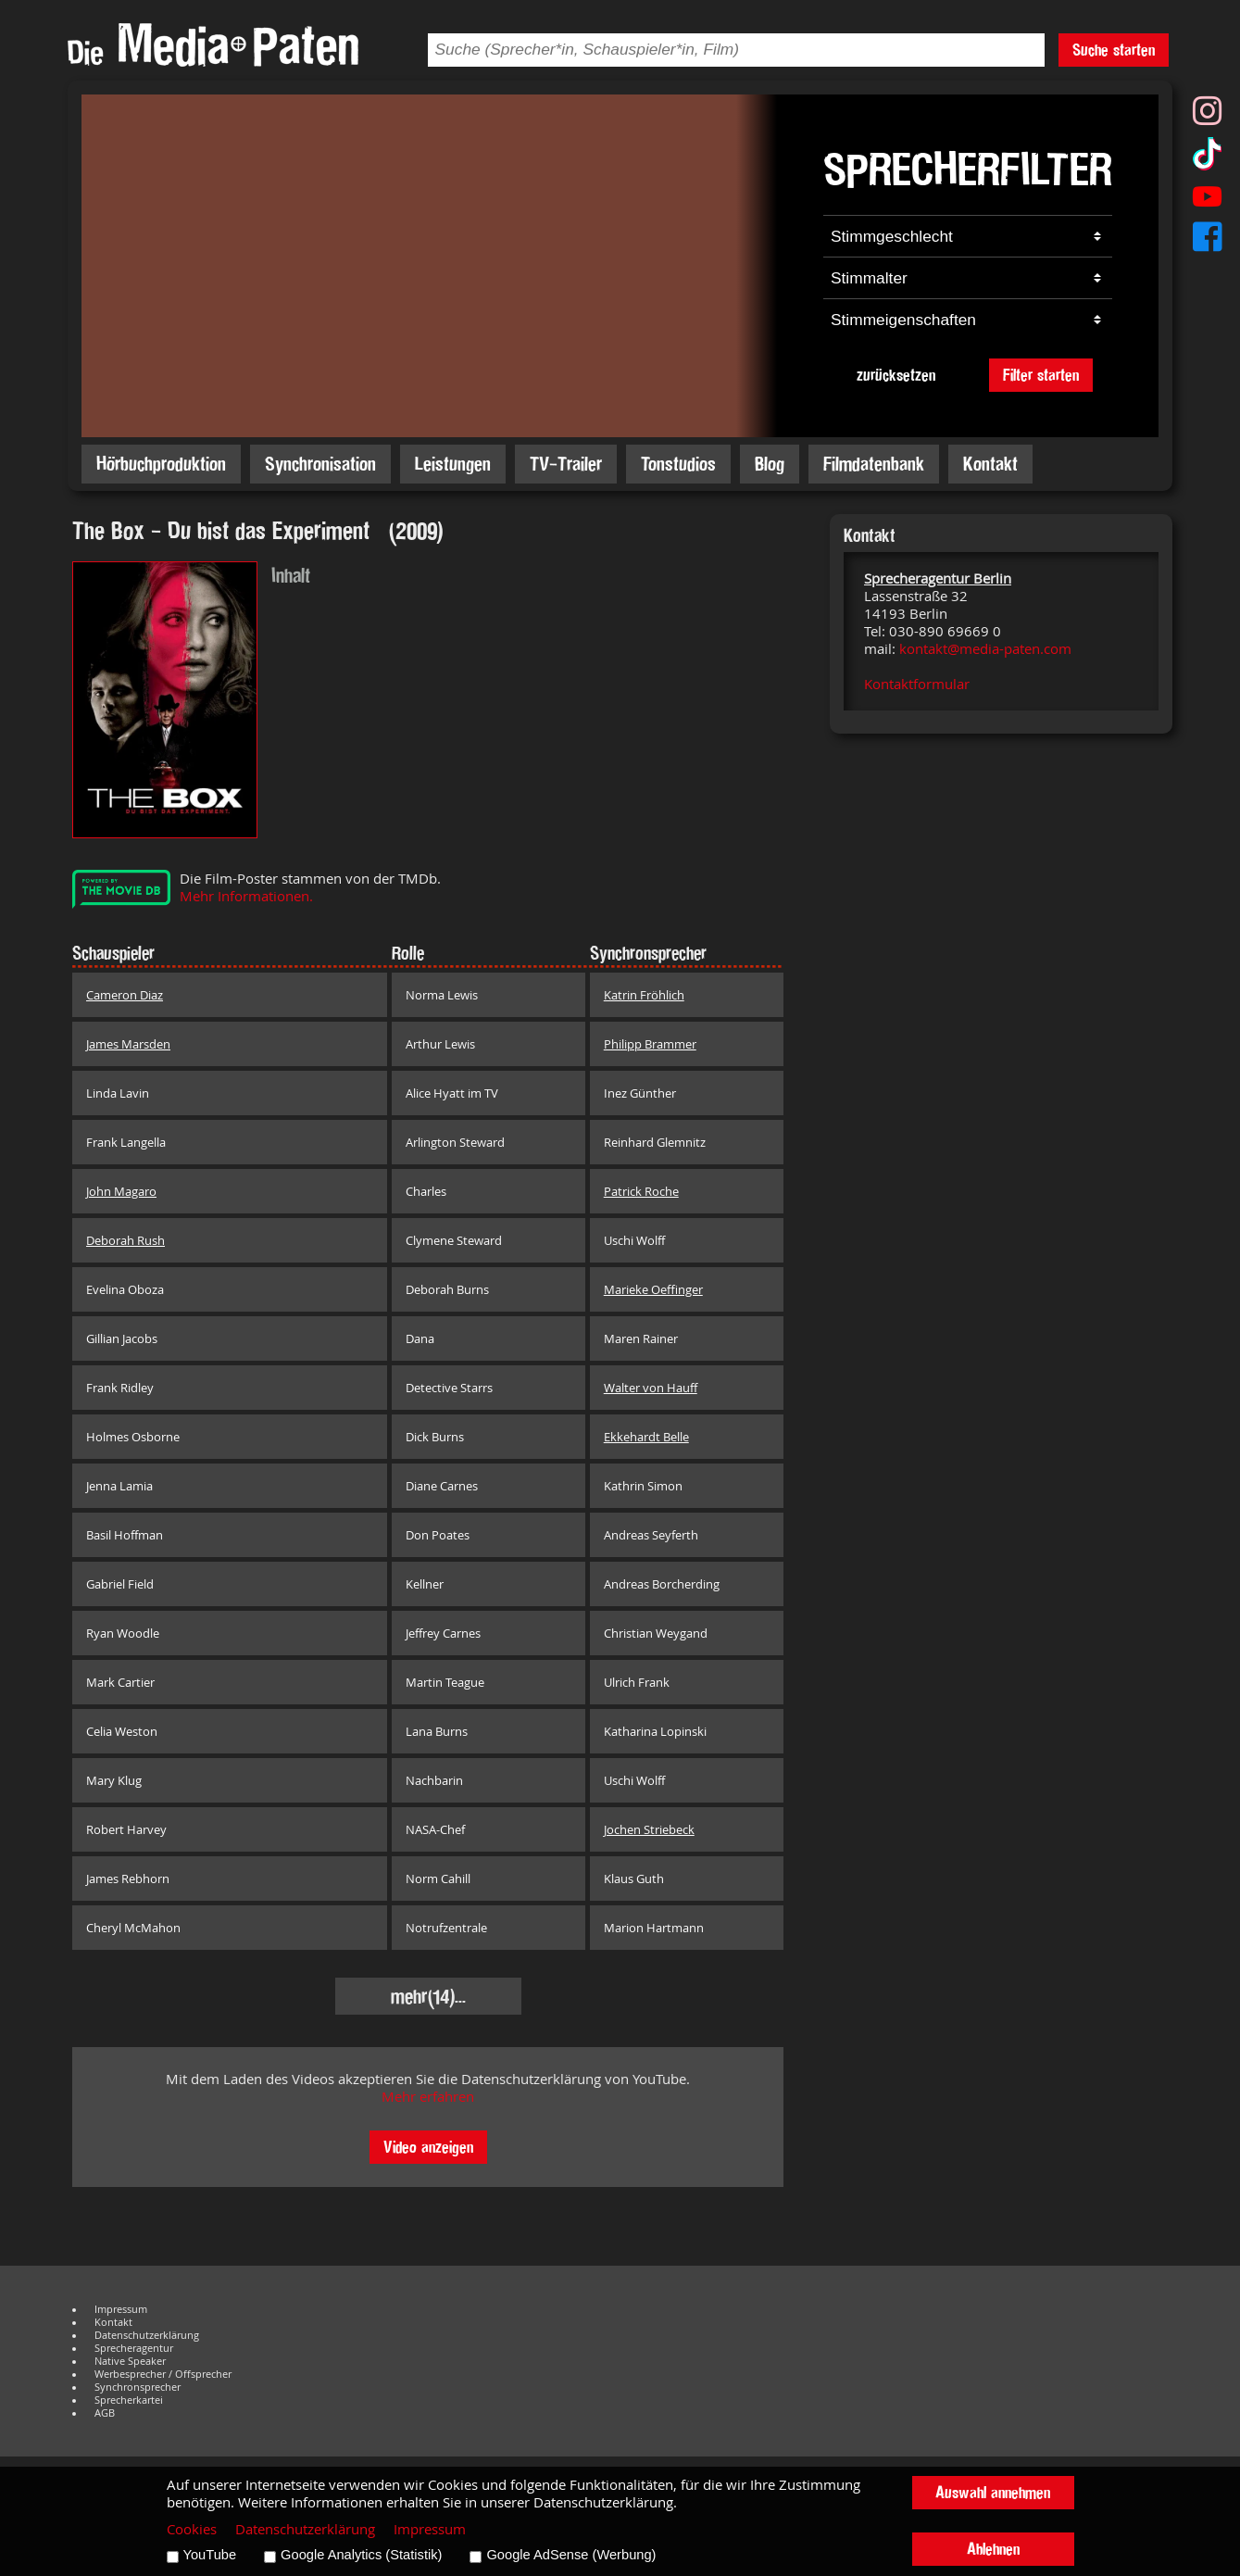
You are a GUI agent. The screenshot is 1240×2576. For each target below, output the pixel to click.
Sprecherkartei (128, 2400)
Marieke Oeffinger (653, 1289)
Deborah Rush (125, 1240)
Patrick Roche (641, 1191)
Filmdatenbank (873, 463)
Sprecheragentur (133, 2348)
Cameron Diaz (124, 994)
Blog (769, 463)
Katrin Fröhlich (644, 994)
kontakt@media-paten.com (985, 649)
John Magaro (121, 1191)
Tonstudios (678, 463)
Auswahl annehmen (992, 2492)
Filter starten (1041, 374)
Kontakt (990, 463)
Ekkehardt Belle (646, 1436)
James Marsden (128, 1044)
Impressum (120, 2309)
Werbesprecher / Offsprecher (163, 2374)
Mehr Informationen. (246, 896)
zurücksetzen (896, 374)
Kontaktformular (917, 684)
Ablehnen (993, 2548)
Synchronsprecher (137, 2387)
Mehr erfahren (428, 2096)
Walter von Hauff (650, 1387)
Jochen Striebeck (649, 1829)
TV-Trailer (566, 463)
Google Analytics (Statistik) (361, 2554)
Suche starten (1113, 49)
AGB (104, 2412)
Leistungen (453, 463)
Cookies (192, 2529)
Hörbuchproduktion (161, 463)
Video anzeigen (428, 2146)
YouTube (210, 2554)
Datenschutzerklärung (146, 2335)
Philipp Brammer (650, 1044)
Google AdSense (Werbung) (571, 2554)
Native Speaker (130, 2361)
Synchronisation (320, 463)
